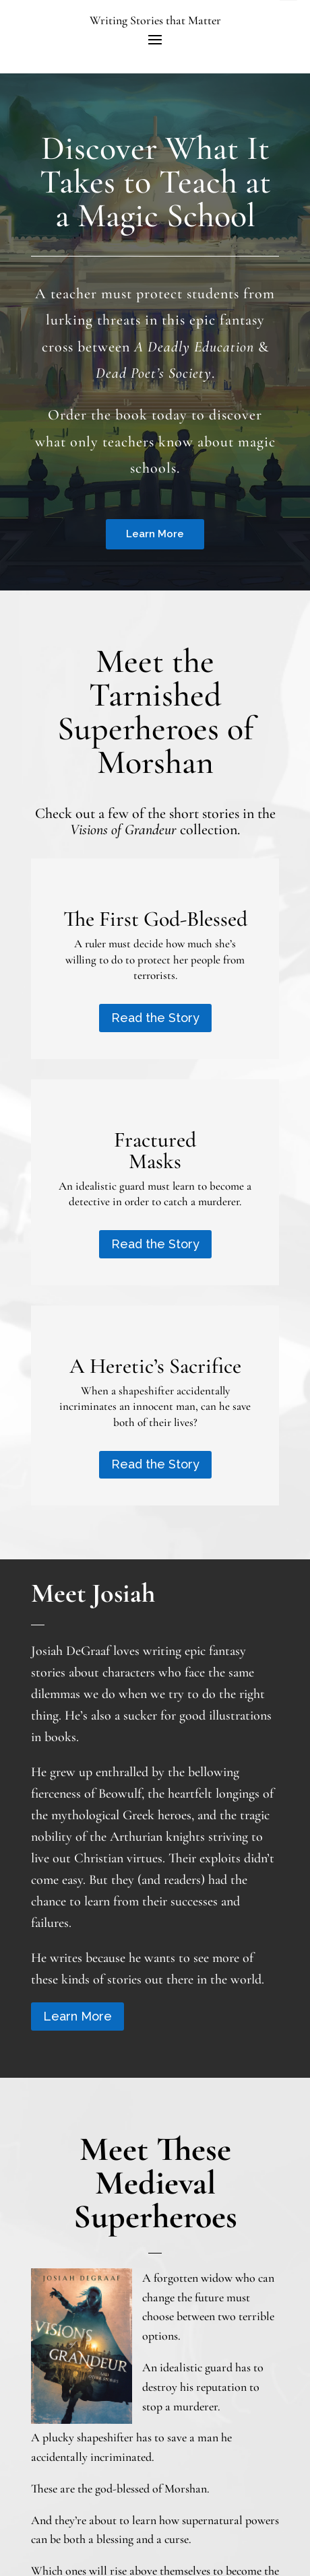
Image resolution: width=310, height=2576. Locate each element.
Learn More (155, 534)
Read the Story (155, 1018)
